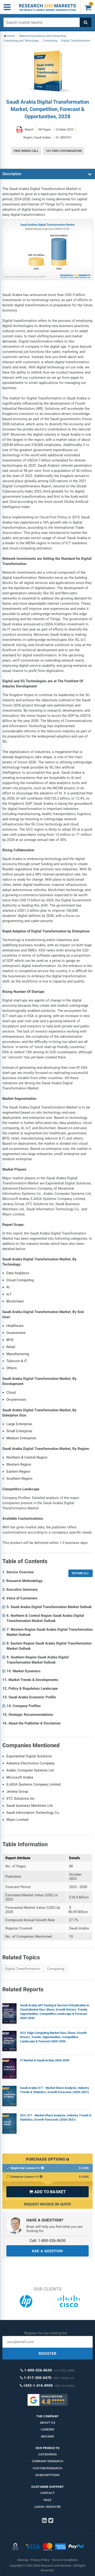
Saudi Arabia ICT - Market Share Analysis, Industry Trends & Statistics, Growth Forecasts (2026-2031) (54, 2090)
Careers (47, 2429)
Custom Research (47, 2468)
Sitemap (22, 2560)
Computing (55, 1969)
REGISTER (48, 2353)
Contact (47, 2493)
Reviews (47, 2436)
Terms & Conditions (65, 2560)
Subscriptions (47, 2475)
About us (47, 2422)
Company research (47, 2461)
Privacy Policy (40, 2560)
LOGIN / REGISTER (47, 2507)
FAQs (47, 2500)
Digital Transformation (22, 1969)
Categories (47, 2454)
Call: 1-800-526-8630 (47, 2240)
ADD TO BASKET (47, 2191)
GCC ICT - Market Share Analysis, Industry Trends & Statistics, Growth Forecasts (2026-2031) (55, 2117)
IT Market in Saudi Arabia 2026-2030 (44, 2060)
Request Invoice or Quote (47, 2204)
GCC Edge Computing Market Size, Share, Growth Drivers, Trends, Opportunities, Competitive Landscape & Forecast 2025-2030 (53, 2037)
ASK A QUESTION (47, 2251)
